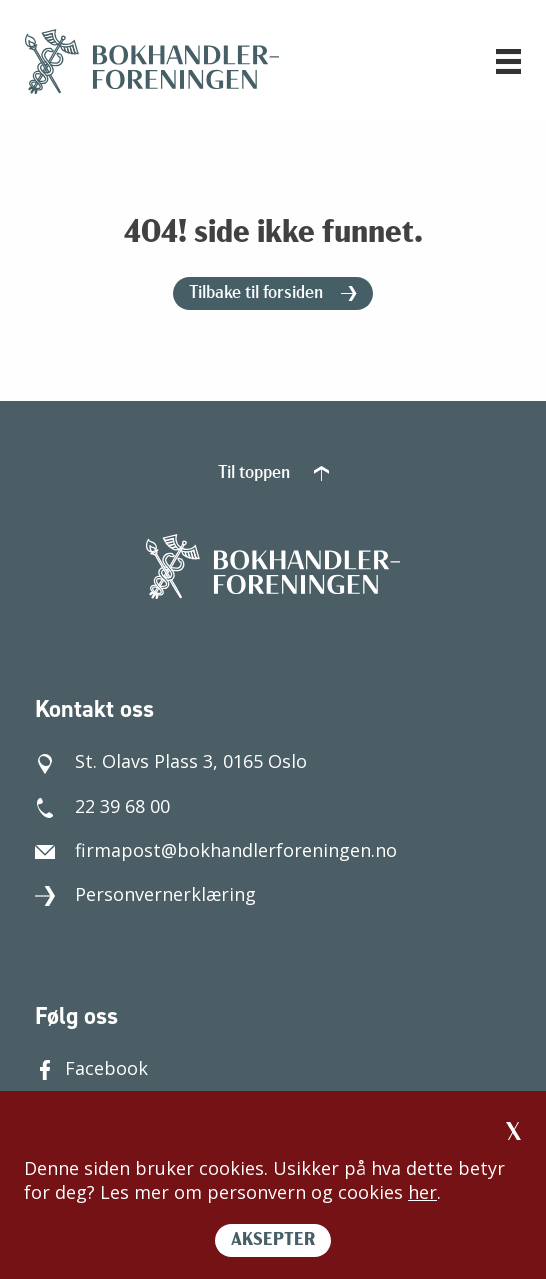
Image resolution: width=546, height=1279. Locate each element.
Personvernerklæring (145, 894)
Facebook (91, 1068)
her (422, 1192)
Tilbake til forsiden (273, 293)
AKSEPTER (273, 1240)
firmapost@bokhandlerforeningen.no (216, 850)
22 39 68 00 (102, 806)
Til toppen (273, 473)
